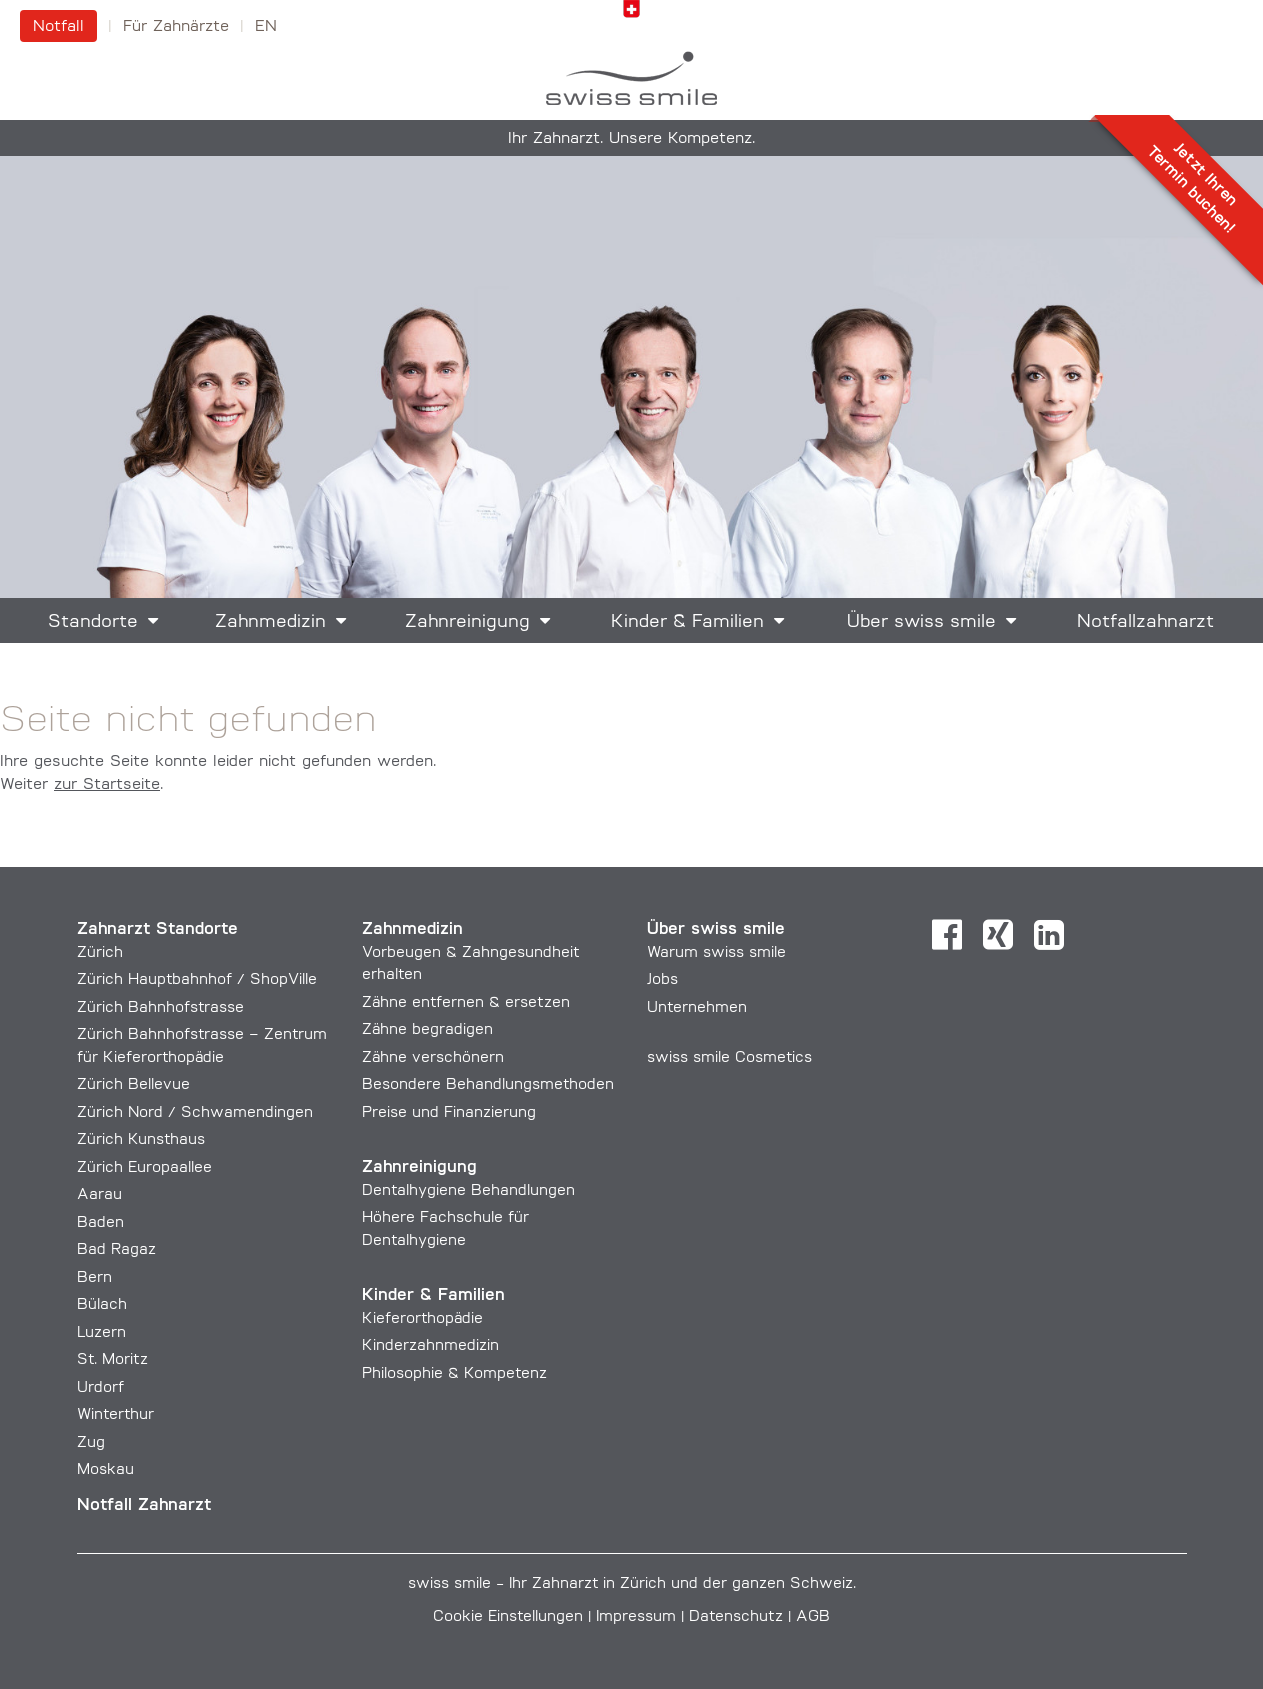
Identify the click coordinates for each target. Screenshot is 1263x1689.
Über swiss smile (921, 622)
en (266, 27)
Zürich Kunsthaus (141, 1140)
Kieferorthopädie (422, 1319)
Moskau (105, 1470)
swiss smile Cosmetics (729, 1058)
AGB (813, 1617)
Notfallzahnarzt (1145, 622)
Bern (94, 1278)
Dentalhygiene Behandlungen (468, 1191)
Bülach (102, 1305)
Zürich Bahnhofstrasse (160, 1008)
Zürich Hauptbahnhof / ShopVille (197, 980)
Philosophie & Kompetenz (454, 1374)
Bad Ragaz (116, 1250)
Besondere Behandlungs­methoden (488, 1085)
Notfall (58, 27)
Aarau (99, 1195)
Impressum (636, 1617)
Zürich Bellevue (133, 1085)
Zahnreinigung (467, 622)
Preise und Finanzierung (449, 1113)
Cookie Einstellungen (508, 1617)
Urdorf (100, 1388)
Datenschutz (736, 1617)
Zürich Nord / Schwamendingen (195, 1113)
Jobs (662, 980)
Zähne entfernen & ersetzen (466, 1003)
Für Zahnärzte (176, 27)
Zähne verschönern (433, 1058)
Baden (100, 1223)
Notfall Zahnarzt (144, 1505)
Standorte (93, 622)
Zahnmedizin (270, 622)
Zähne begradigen (427, 1030)
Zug (91, 1443)
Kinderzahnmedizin (430, 1346)
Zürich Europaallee (144, 1168)
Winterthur (115, 1415)
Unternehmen (697, 1008)
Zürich (100, 953)
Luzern (101, 1333)
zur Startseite (107, 785)
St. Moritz (112, 1360)
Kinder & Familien (687, 622)
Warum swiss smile (716, 953)
